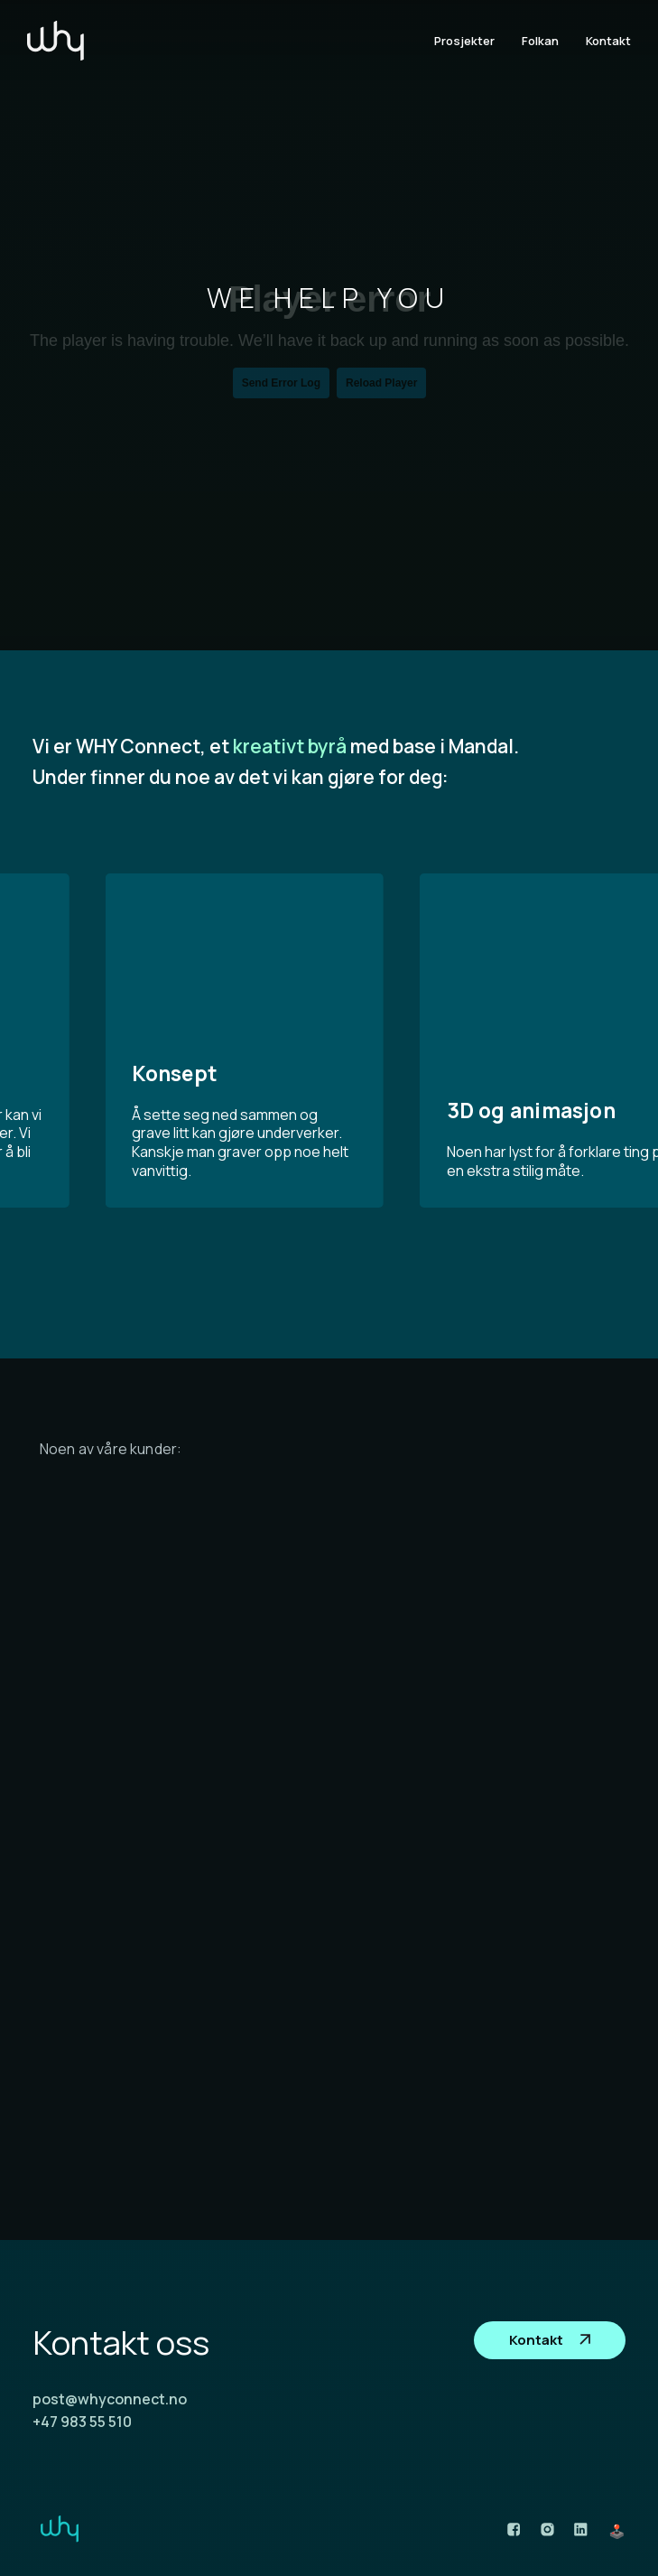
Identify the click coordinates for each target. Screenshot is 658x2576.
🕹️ (617, 2531)
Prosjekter (464, 41)
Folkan (540, 41)
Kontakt (608, 41)
